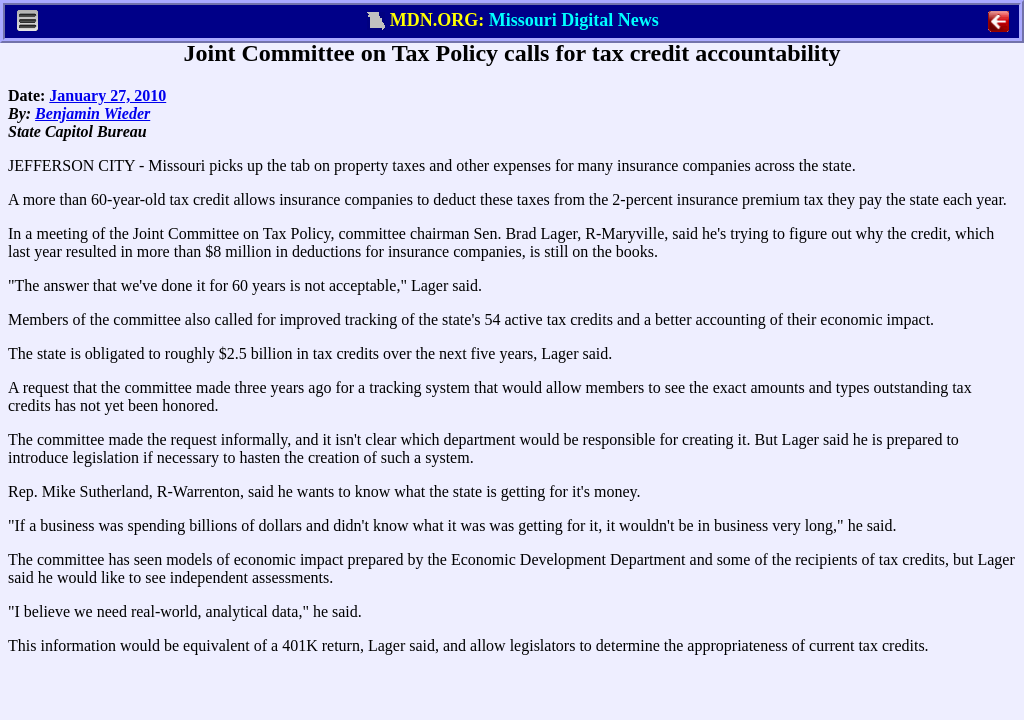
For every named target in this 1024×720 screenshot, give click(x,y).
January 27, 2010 (107, 95)
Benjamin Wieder (92, 113)
